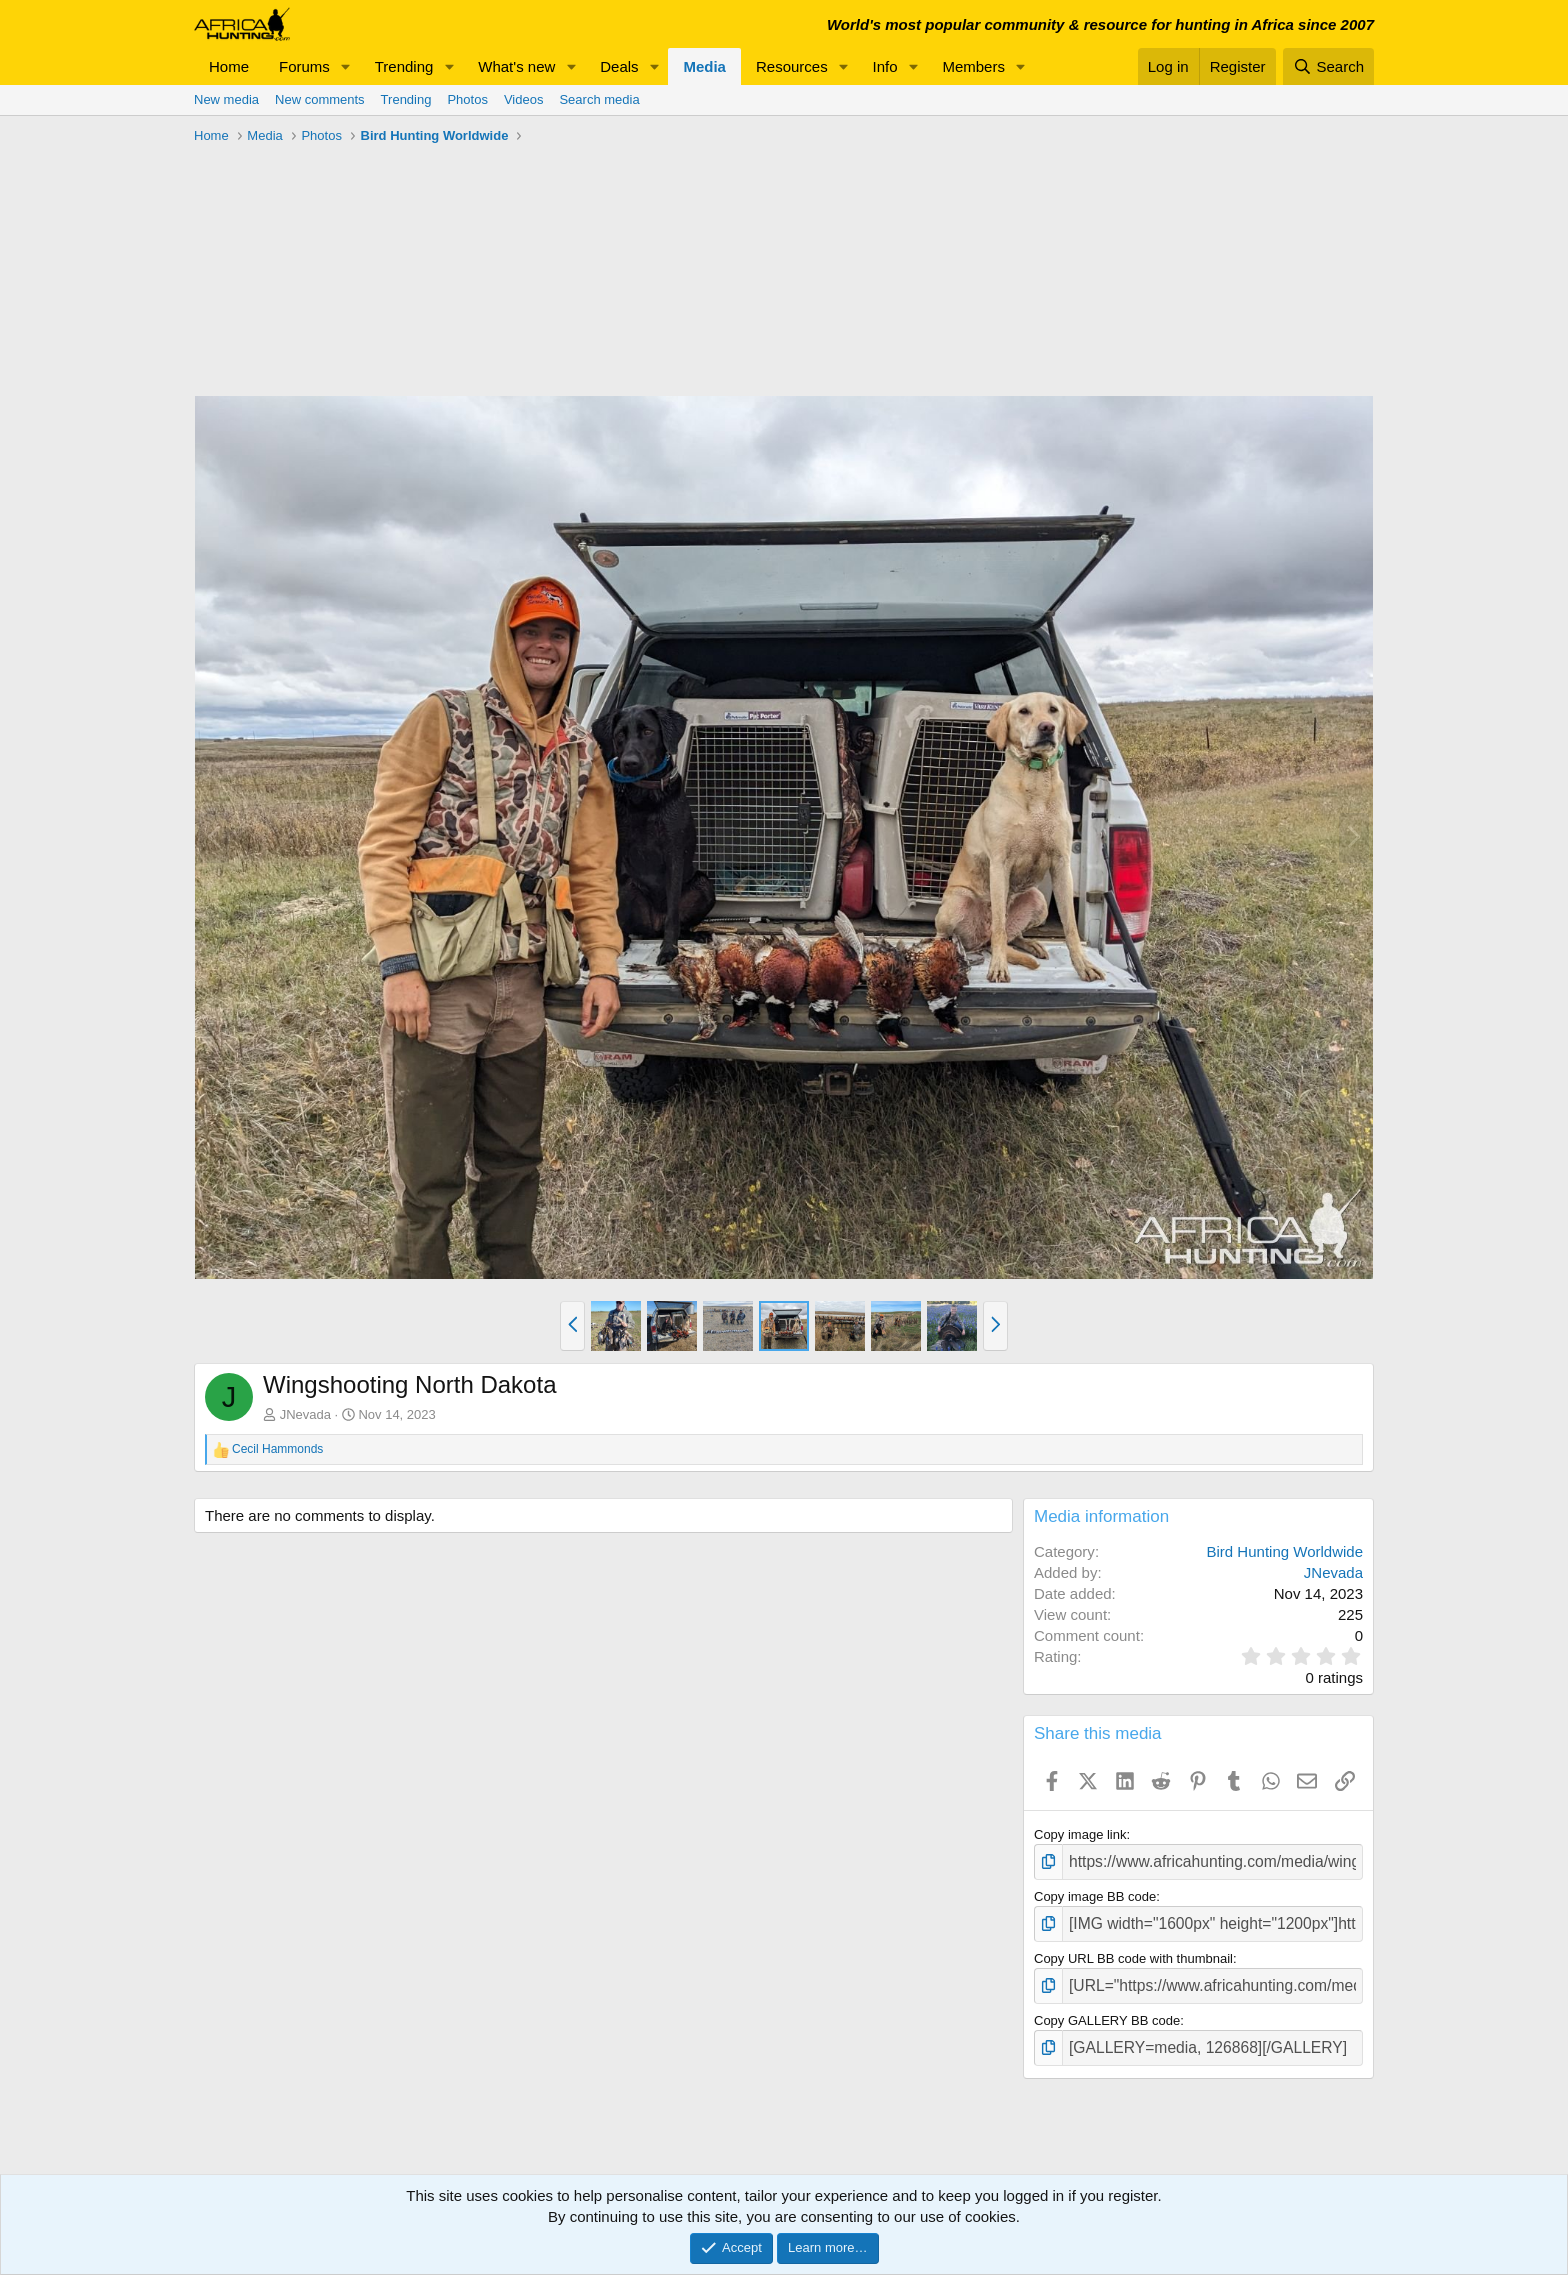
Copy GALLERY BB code (1107, 2009)
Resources (792, 66)
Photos (467, 99)
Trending (404, 66)
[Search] (1328, 66)
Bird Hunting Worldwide (1285, 1551)
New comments (320, 99)
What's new (516, 66)
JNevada (305, 1414)
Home (229, 66)
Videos (524, 99)
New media (226, 99)
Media (704, 66)
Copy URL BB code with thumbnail (1133, 1950)
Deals (619, 66)
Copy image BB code (1095, 1892)
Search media (599, 99)
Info (885, 66)
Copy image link (1080, 1834)
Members (973, 66)
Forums (304, 66)
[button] (346, 66)
